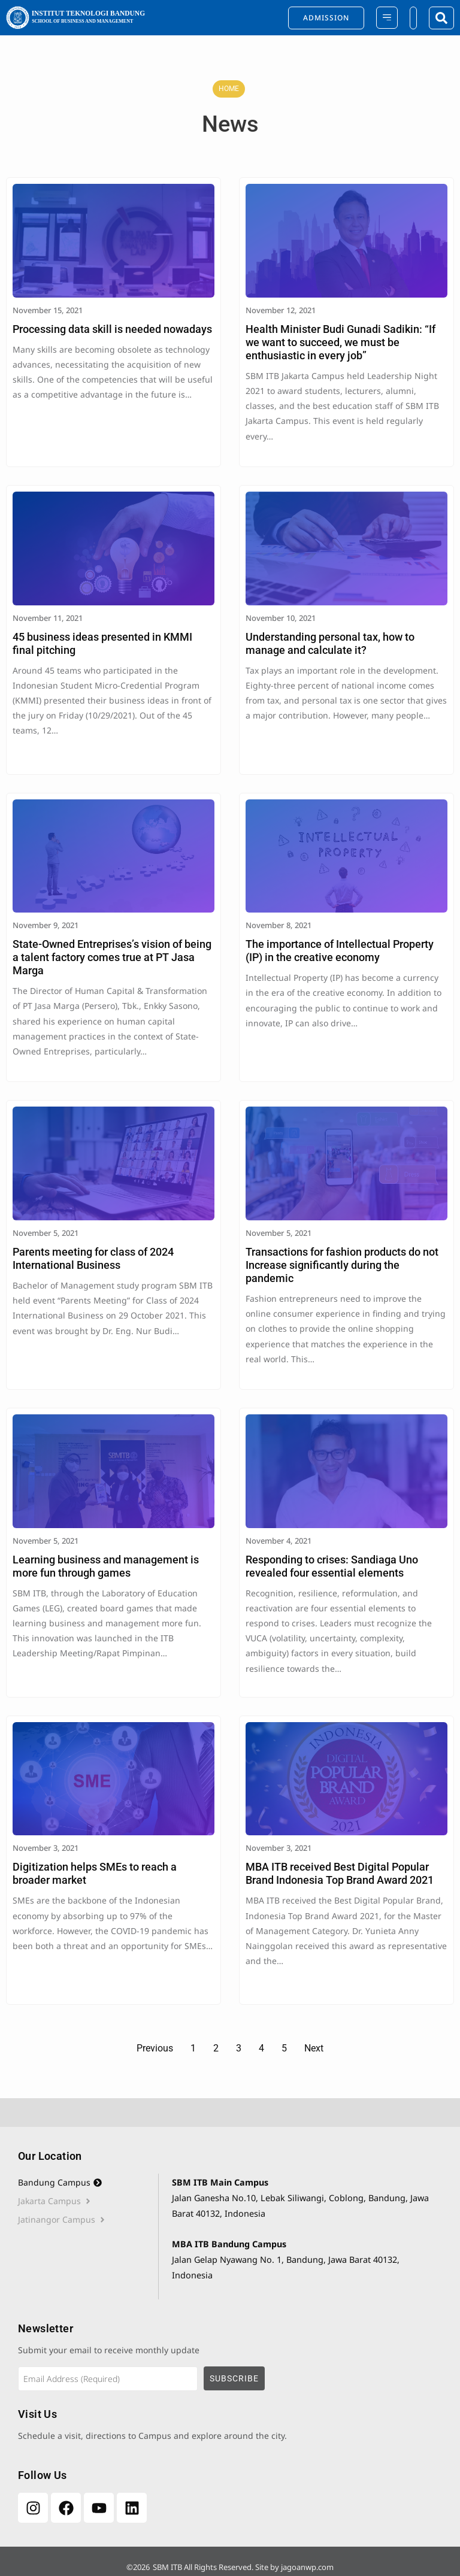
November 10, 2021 (281, 618)
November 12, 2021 (281, 310)
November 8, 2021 (278, 925)
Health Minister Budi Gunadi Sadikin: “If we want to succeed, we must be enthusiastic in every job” (340, 342)
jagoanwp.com (307, 2567)
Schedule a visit (49, 2435)
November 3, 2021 (45, 1847)
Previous (155, 2048)
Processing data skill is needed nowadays (112, 329)
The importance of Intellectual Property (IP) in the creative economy (340, 950)
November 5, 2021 (45, 1233)
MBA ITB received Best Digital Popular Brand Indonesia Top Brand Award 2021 (340, 1873)
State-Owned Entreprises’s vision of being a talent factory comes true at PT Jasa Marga (112, 957)
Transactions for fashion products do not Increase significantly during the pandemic (342, 1264)
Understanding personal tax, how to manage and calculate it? (330, 643)
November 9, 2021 (45, 925)
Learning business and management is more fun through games (106, 1566)
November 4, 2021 (278, 1540)
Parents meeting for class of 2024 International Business (93, 1258)
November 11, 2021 (48, 618)
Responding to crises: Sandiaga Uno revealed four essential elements (332, 1566)
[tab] (88, 2183)
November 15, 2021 (48, 310)
